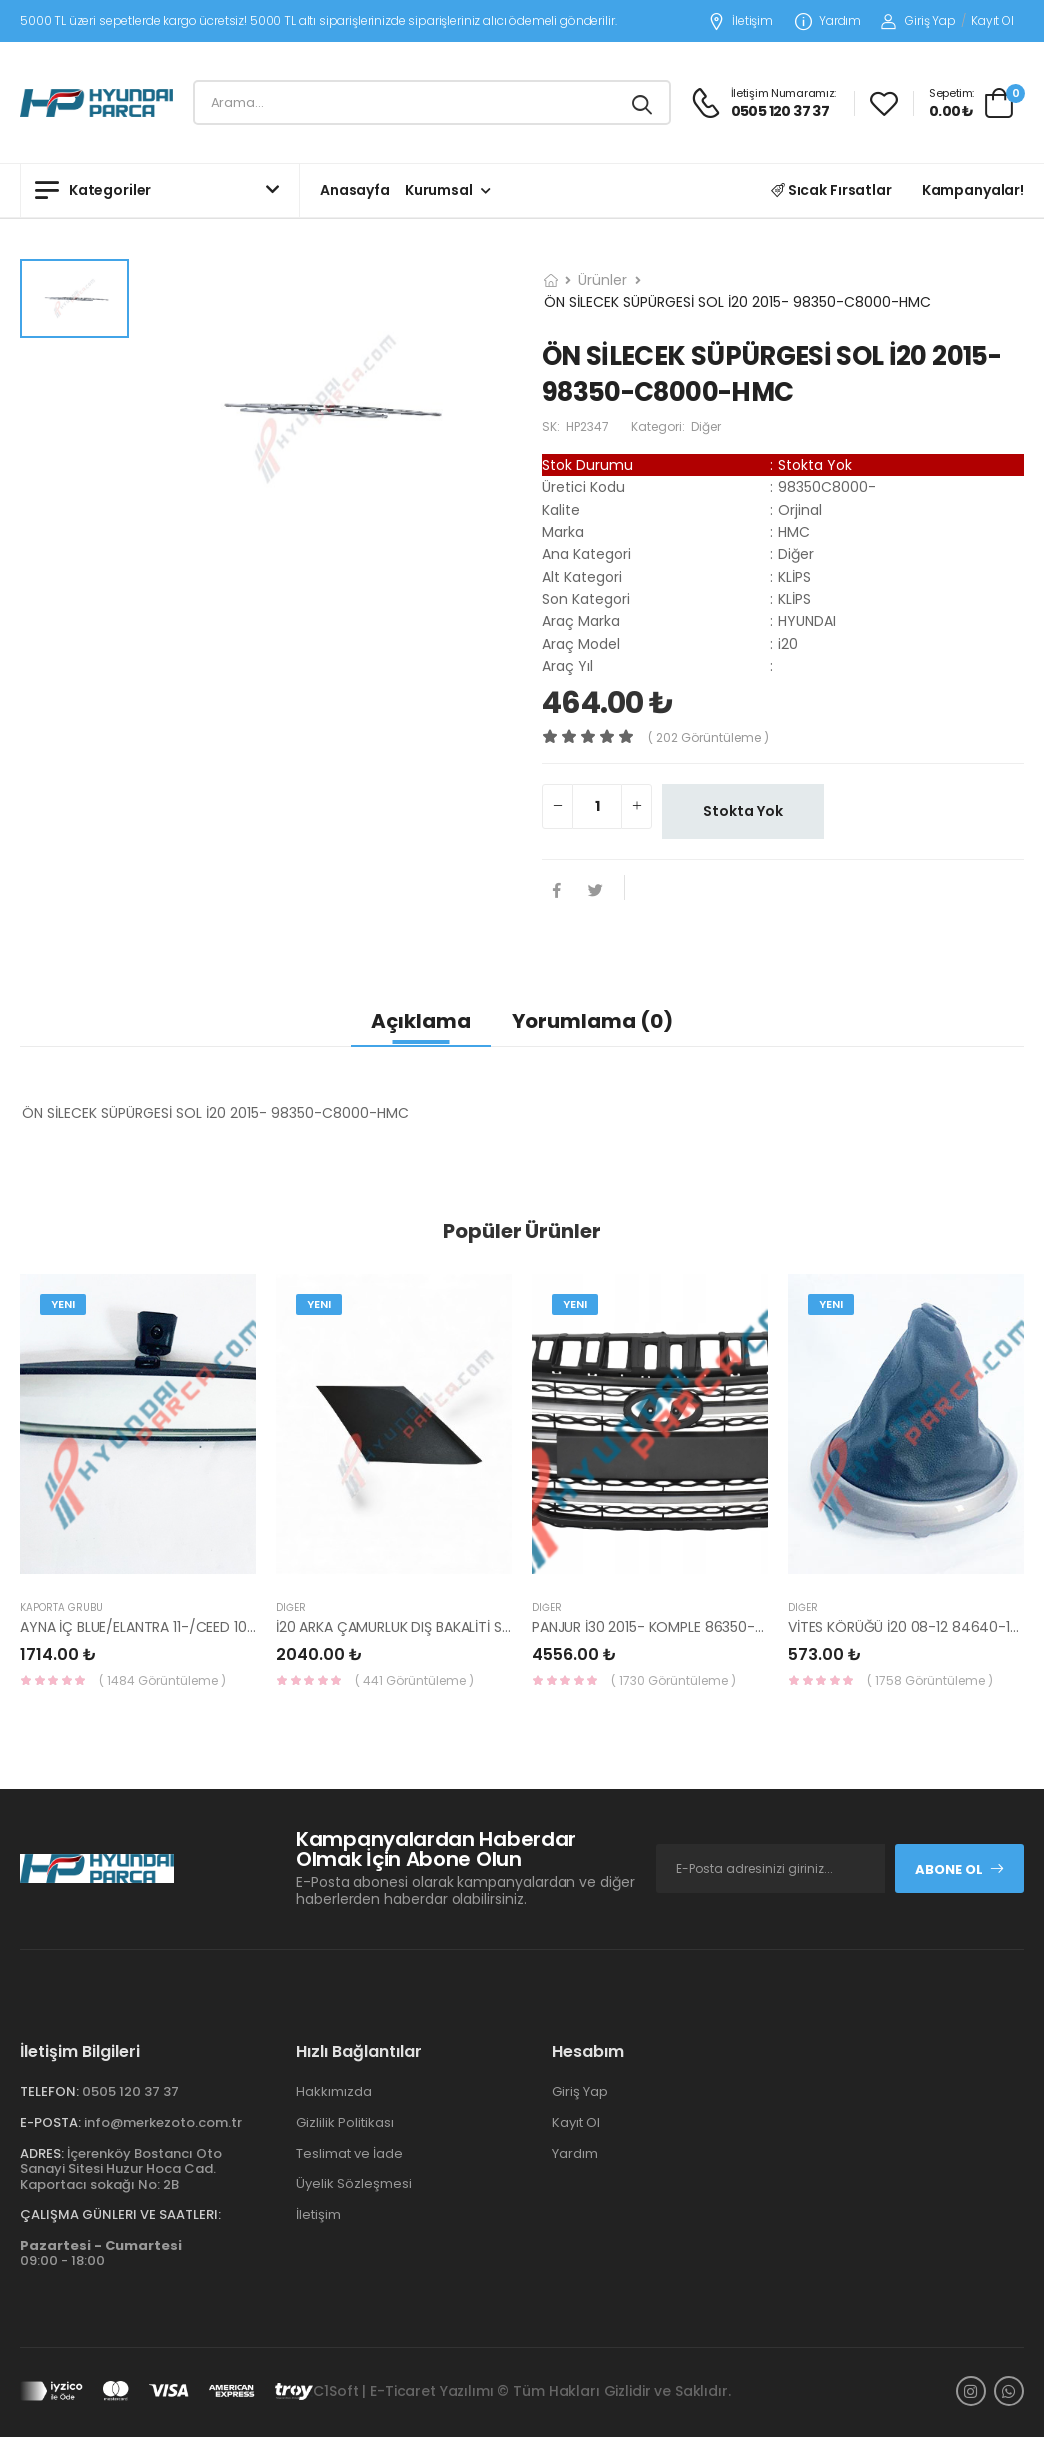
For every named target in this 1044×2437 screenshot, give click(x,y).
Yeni (63, 1304)
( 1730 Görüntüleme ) (673, 1680)
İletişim (740, 21)
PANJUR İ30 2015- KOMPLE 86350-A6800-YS (678, 1627)
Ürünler (602, 280)
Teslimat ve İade (349, 2153)
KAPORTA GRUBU (61, 1607)
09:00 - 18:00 (101, 2253)
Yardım (828, 21)
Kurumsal (439, 190)
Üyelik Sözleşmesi (354, 2183)
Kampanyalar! (973, 190)
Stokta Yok (743, 811)
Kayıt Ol (992, 20)
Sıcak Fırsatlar (831, 190)
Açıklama (421, 1021)
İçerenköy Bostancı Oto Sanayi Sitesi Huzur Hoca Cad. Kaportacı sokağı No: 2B (121, 2169)
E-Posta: (50, 2122)
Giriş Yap (918, 20)
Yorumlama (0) (592, 1021)
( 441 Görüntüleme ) (414, 1680)
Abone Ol (960, 1869)
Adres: (42, 2153)
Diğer (291, 1607)
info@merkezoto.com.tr (163, 2122)
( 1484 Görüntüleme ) (162, 1680)
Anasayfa (355, 190)
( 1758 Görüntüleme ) (930, 1680)
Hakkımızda (334, 2091)
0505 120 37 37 (130, 2091)
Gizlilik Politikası (345, 2122)
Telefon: (49, 2091)
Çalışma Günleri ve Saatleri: (120, 2214)
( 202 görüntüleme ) (708, 737)
